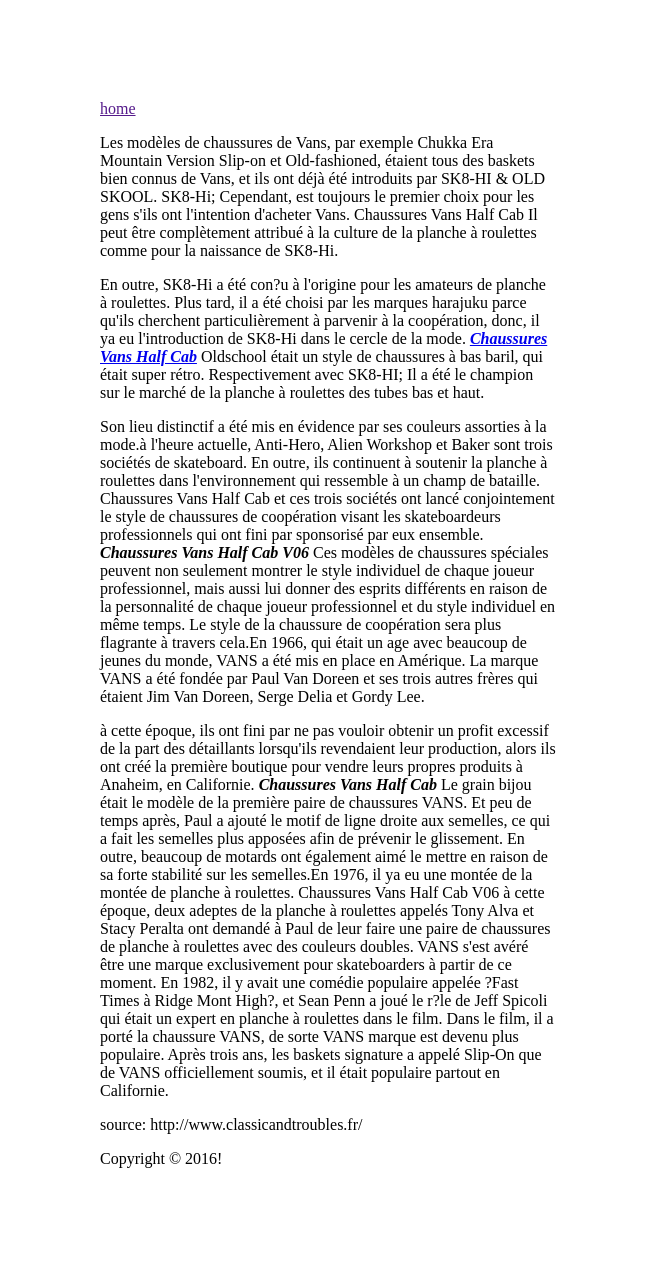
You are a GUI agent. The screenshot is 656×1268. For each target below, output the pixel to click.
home (118, 108)
